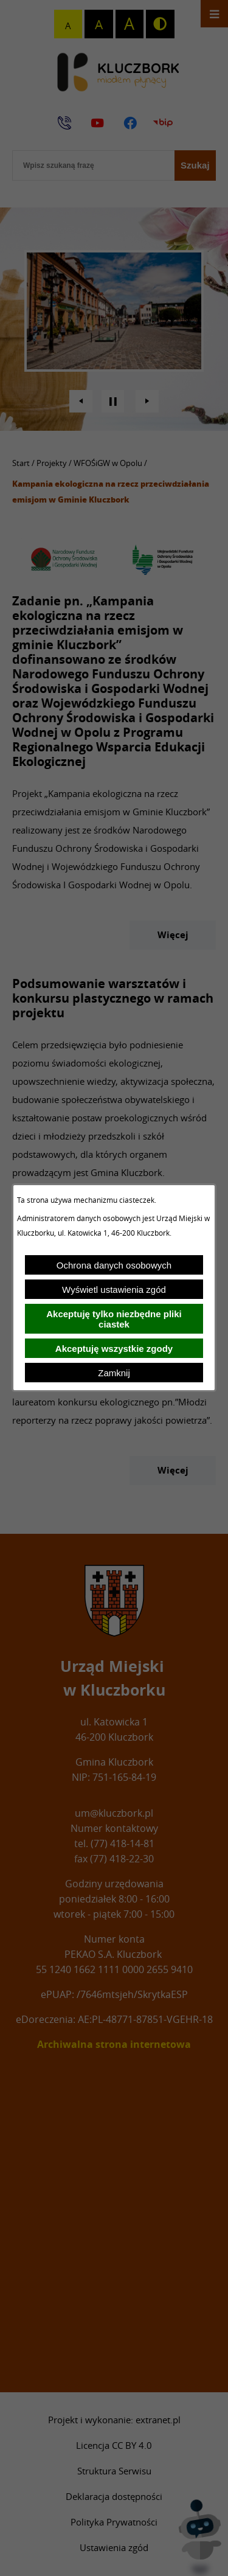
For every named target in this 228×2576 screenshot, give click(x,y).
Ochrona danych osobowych (114, 1265)
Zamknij (114, 1373)
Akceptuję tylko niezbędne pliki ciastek (114, 1319)
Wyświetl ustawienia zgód (114, 1289)
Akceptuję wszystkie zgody (114, 1348)
